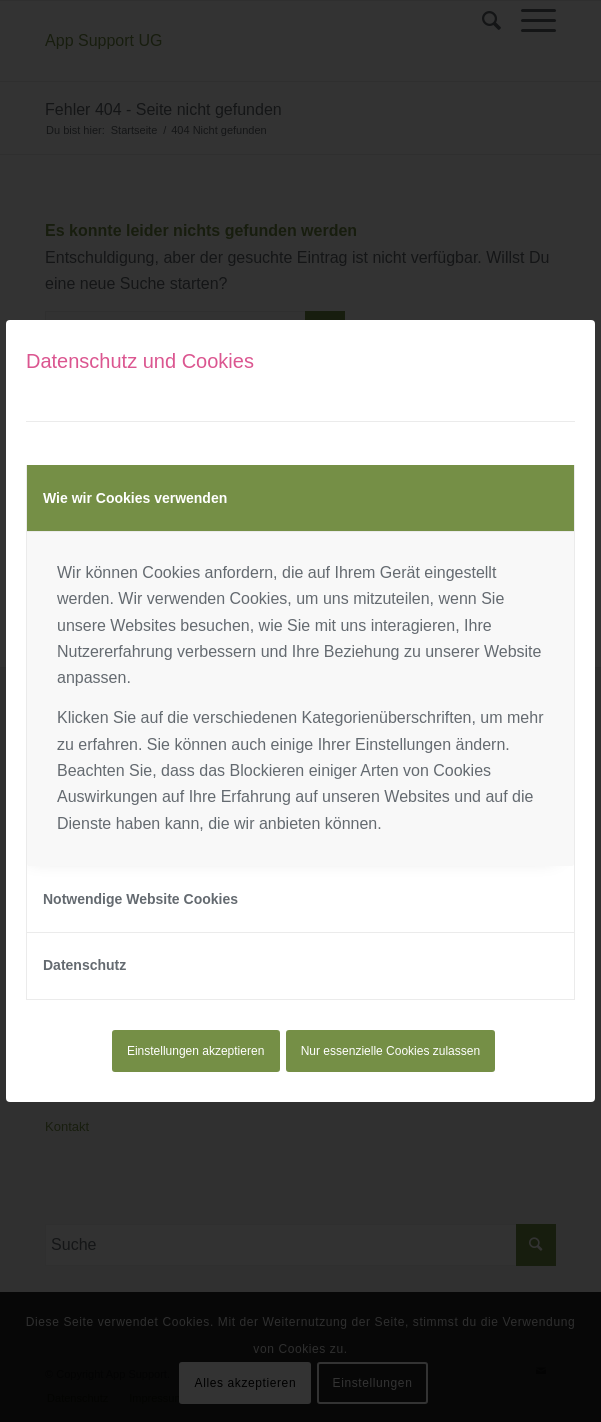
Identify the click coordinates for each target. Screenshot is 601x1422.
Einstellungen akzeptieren (195, 1051)
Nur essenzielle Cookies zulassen (390, 1051)
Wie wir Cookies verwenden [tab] (135, 498)
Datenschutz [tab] (84, 965)
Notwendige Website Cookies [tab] (140, 899)
